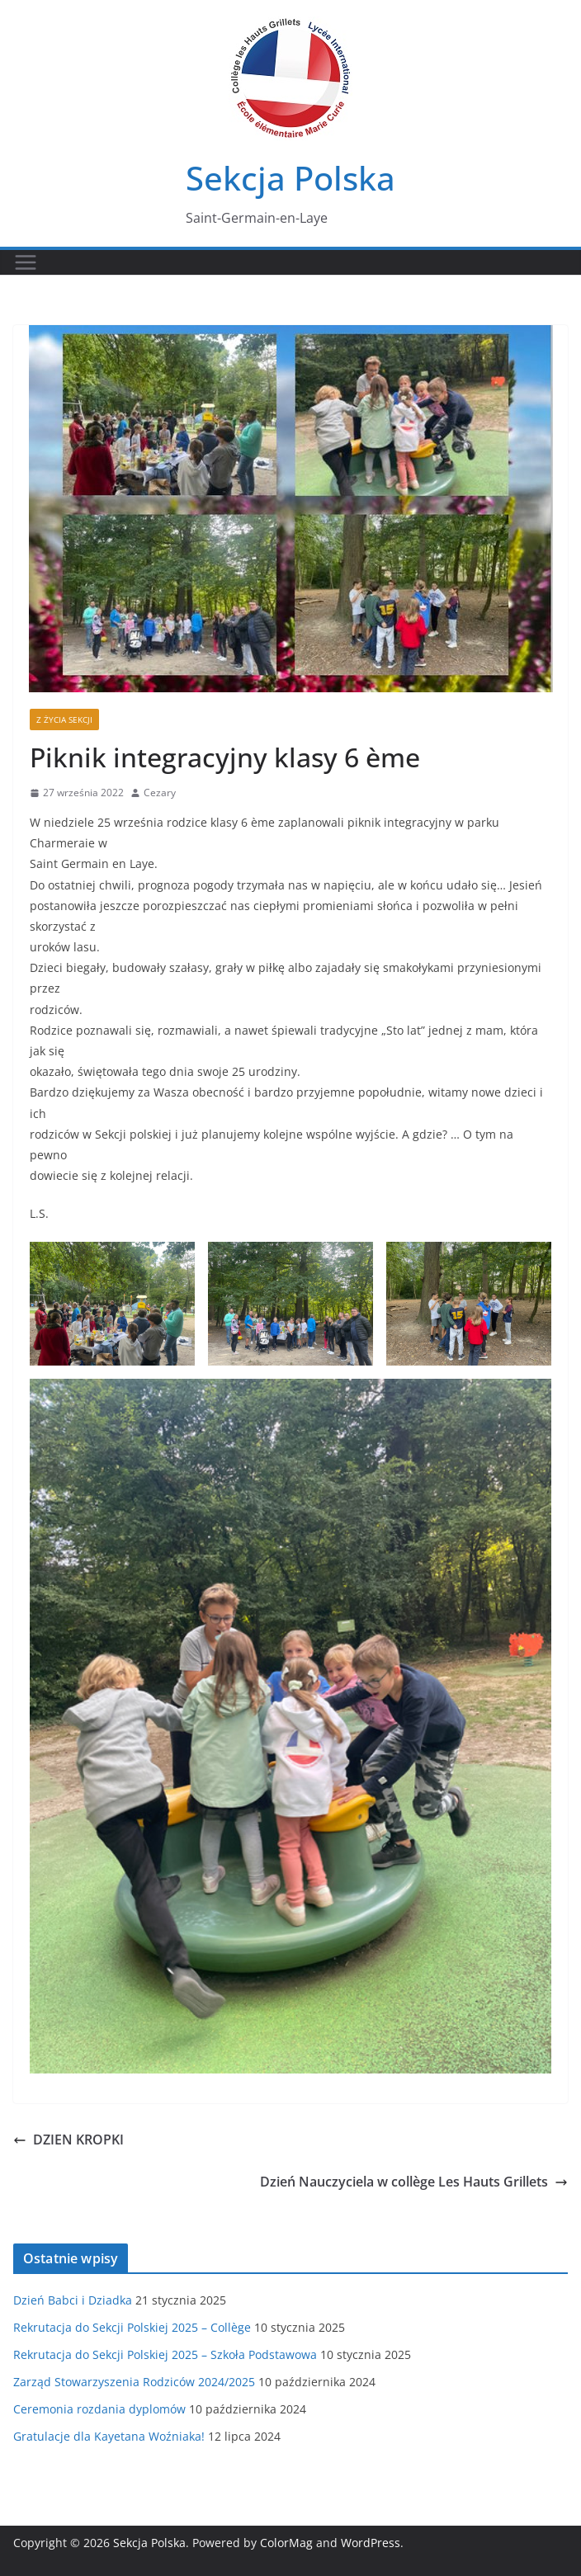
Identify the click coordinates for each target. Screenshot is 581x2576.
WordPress (370, 2542)
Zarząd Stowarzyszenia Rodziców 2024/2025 (134, 2382)
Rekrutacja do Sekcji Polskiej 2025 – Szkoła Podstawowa (165, 2354)
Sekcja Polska (290, 178)
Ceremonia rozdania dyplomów (99, 2409)
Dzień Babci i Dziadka (72, 2300)
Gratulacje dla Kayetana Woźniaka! (109, 2436)
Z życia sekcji (64, 719)
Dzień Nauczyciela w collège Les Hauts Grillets (414, 2182)
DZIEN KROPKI (68, 2139)
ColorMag (286, 2542)
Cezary (160, 793)
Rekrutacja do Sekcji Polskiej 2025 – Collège (132, 2327)
